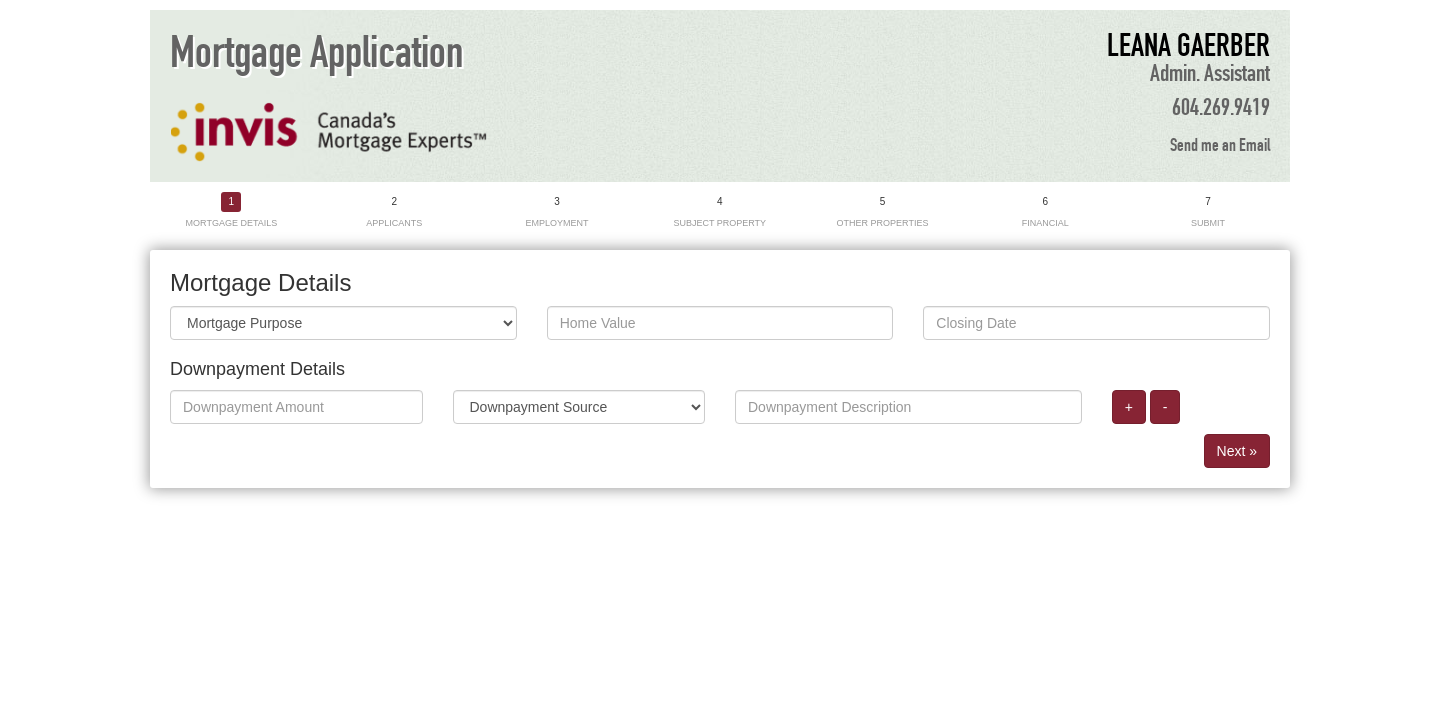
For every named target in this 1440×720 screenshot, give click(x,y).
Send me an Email (1220, 146)
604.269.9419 (1221, 108)
